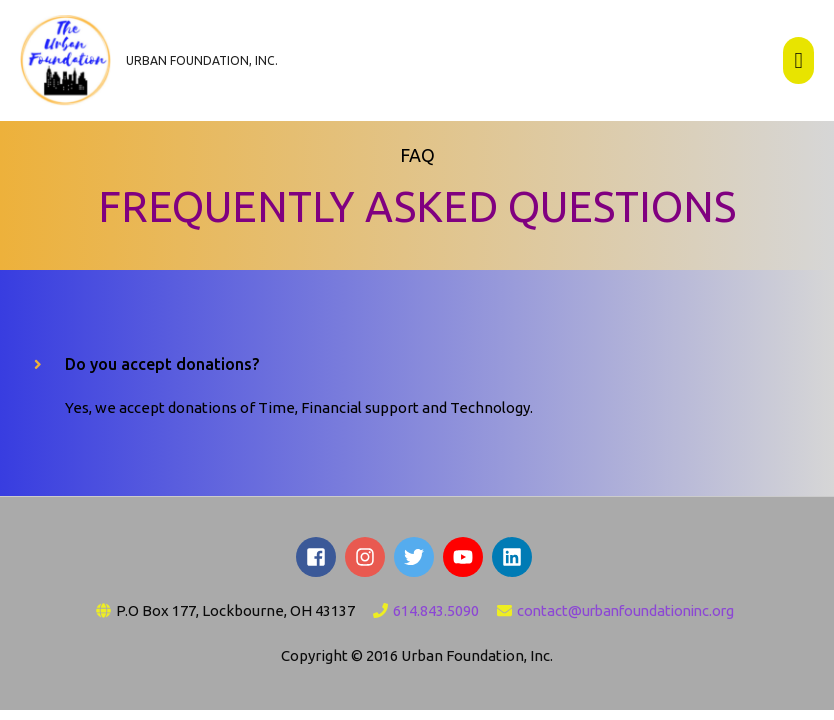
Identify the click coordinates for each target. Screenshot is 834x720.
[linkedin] (515, 561)
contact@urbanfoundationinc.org (625, 613)
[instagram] (368, 561)
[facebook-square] (319, 561)
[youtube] (466, 561)
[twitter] (417, 561)
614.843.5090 (430, 613)
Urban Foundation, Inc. (205, 62)
